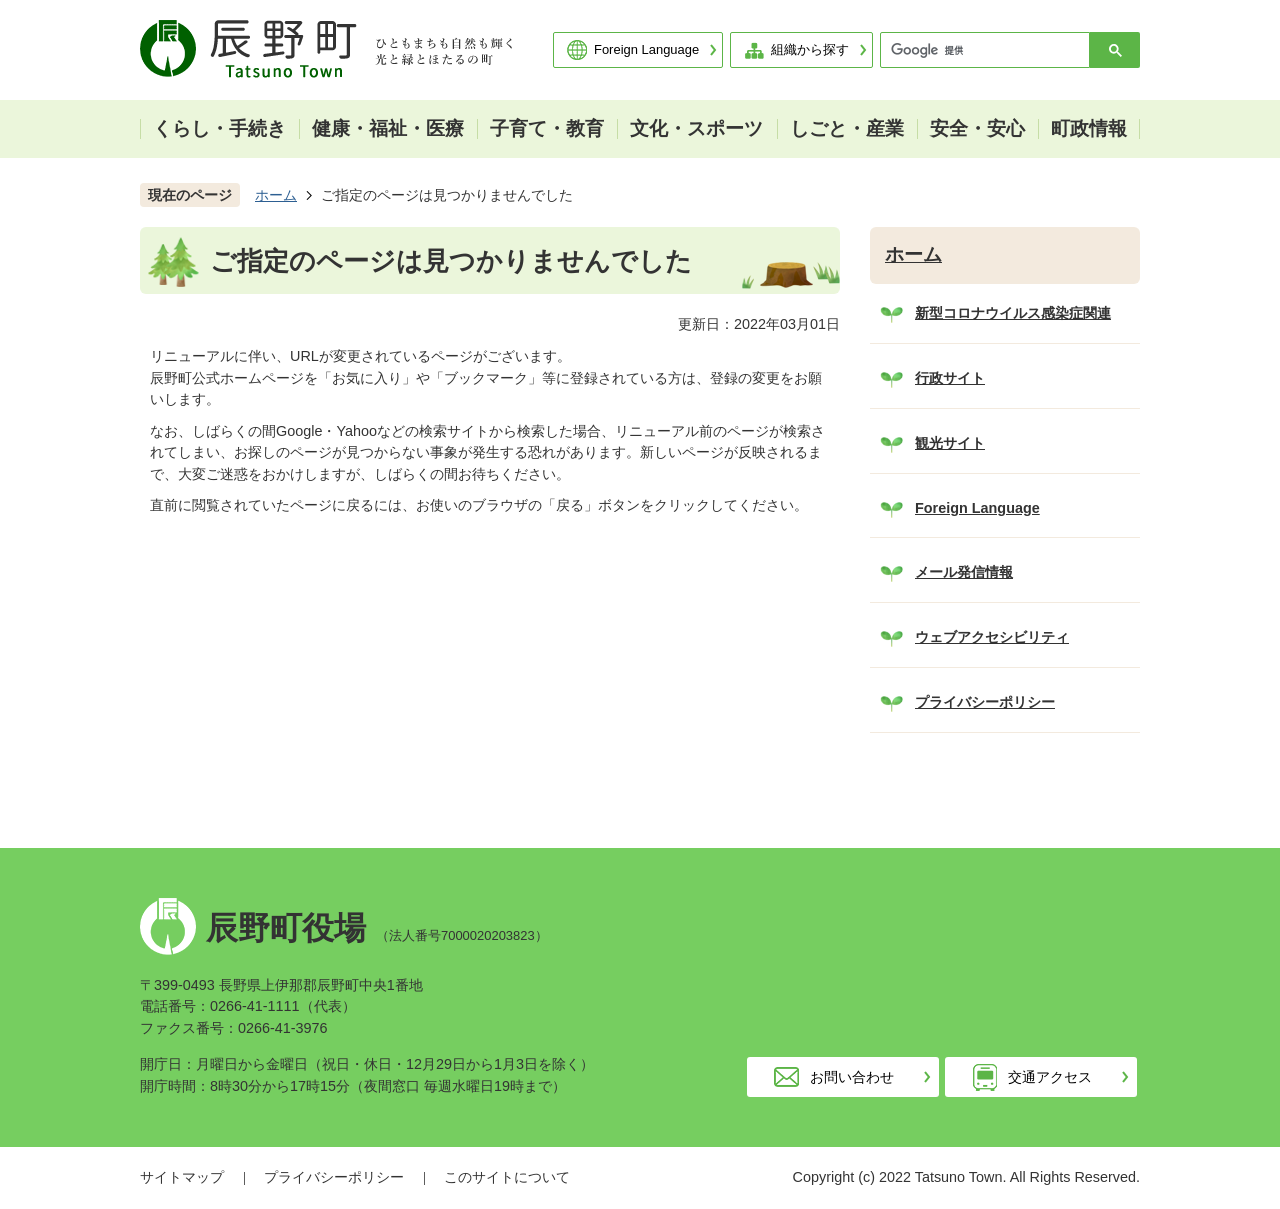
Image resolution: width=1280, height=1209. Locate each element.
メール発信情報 (964, 572)
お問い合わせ (852, 1077)
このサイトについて (507, 1177)
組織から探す (810, 49)
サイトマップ (182, 1177)
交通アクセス (1050, 1077)
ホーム (276, 195)
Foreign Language (646, 49)
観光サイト (950, 443)
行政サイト (950, 378)
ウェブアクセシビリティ (992, 637)
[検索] (990, 50)
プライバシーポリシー (985, 702)
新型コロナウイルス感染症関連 (1013, 313)
